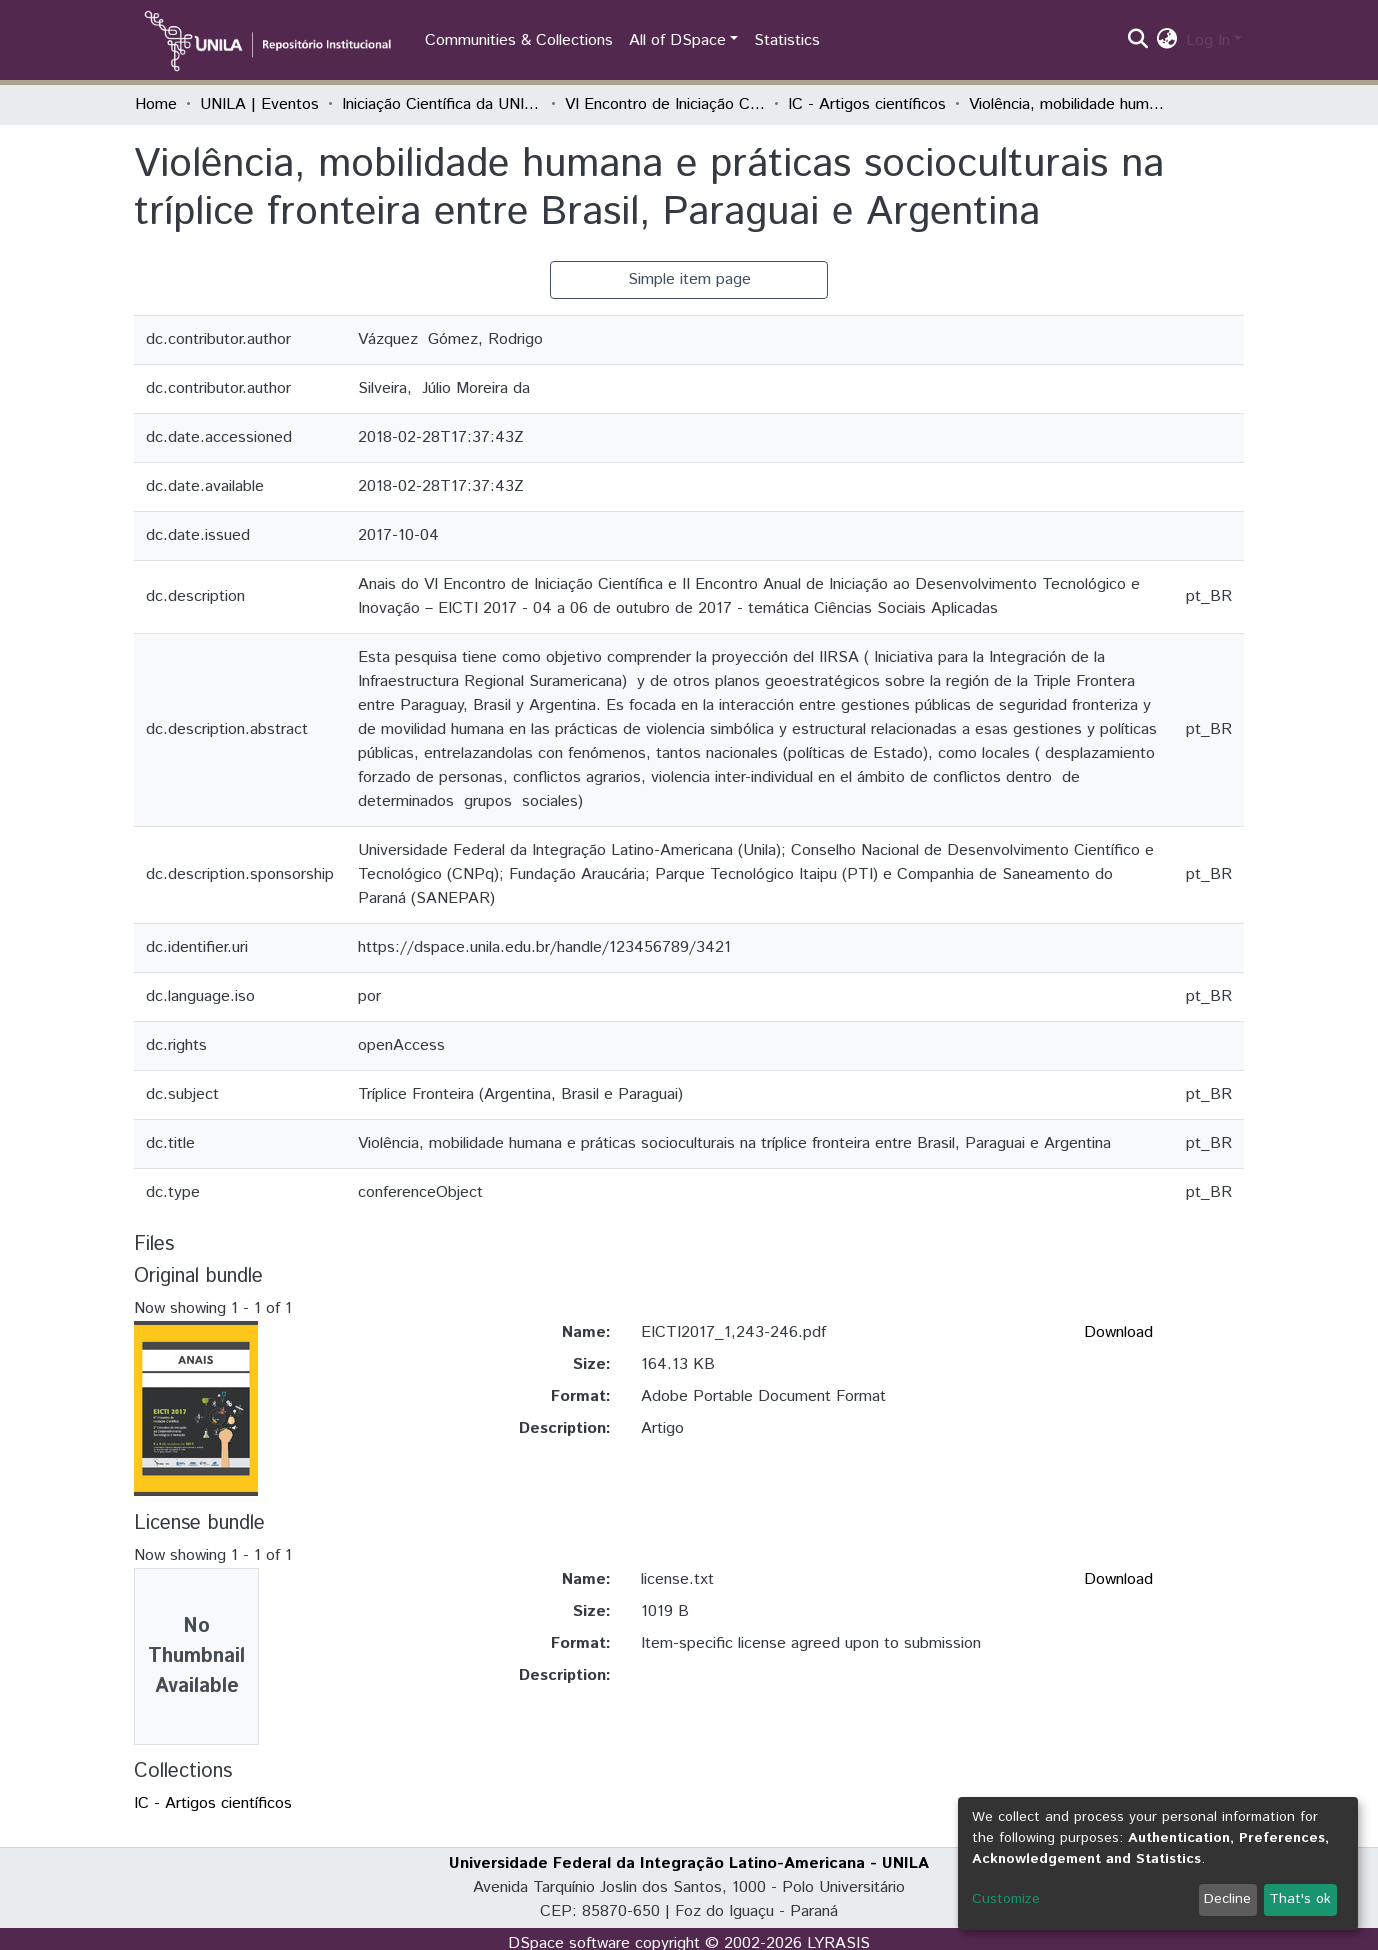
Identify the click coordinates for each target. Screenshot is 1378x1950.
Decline (1227, 1899)
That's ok (1300, 1899)
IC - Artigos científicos (867, 104)
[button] (1167, 41)
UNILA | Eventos (259, 104)
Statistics (787, 40)
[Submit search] (1138, 41)
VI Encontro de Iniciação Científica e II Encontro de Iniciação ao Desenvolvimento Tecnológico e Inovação (665, 104)
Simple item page (689, 279)
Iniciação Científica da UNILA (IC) (442, 104)
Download (1118, 1332)
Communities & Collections (519, 40)
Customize (1006, 1899)
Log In (1208, 40)
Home (156, 104)
